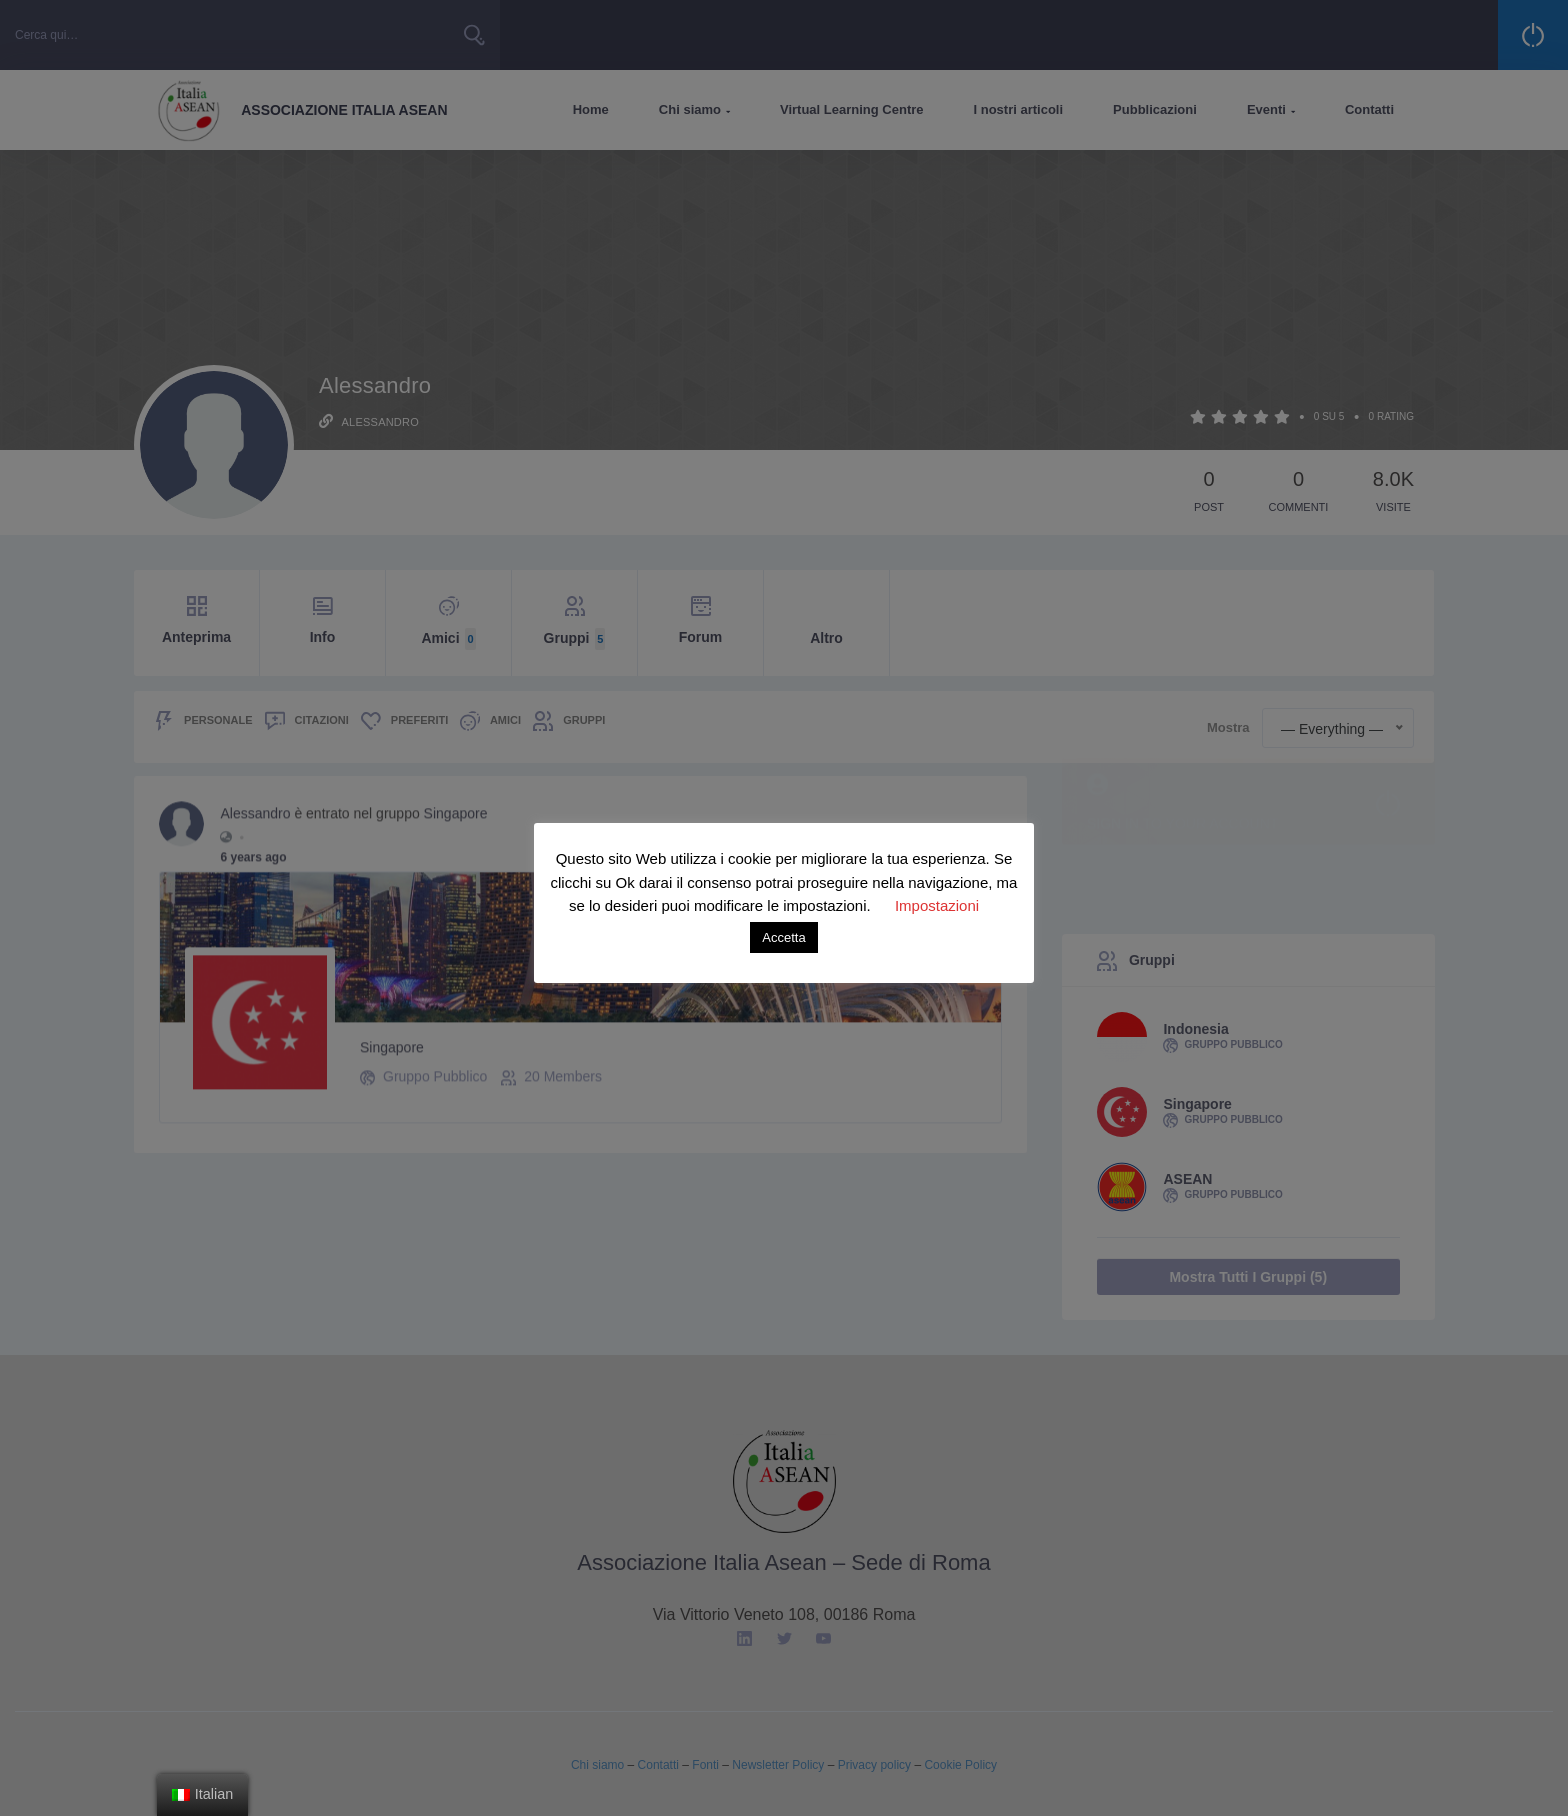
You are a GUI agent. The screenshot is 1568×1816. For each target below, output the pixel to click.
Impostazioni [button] (937, 905)
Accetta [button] (783, 937)
